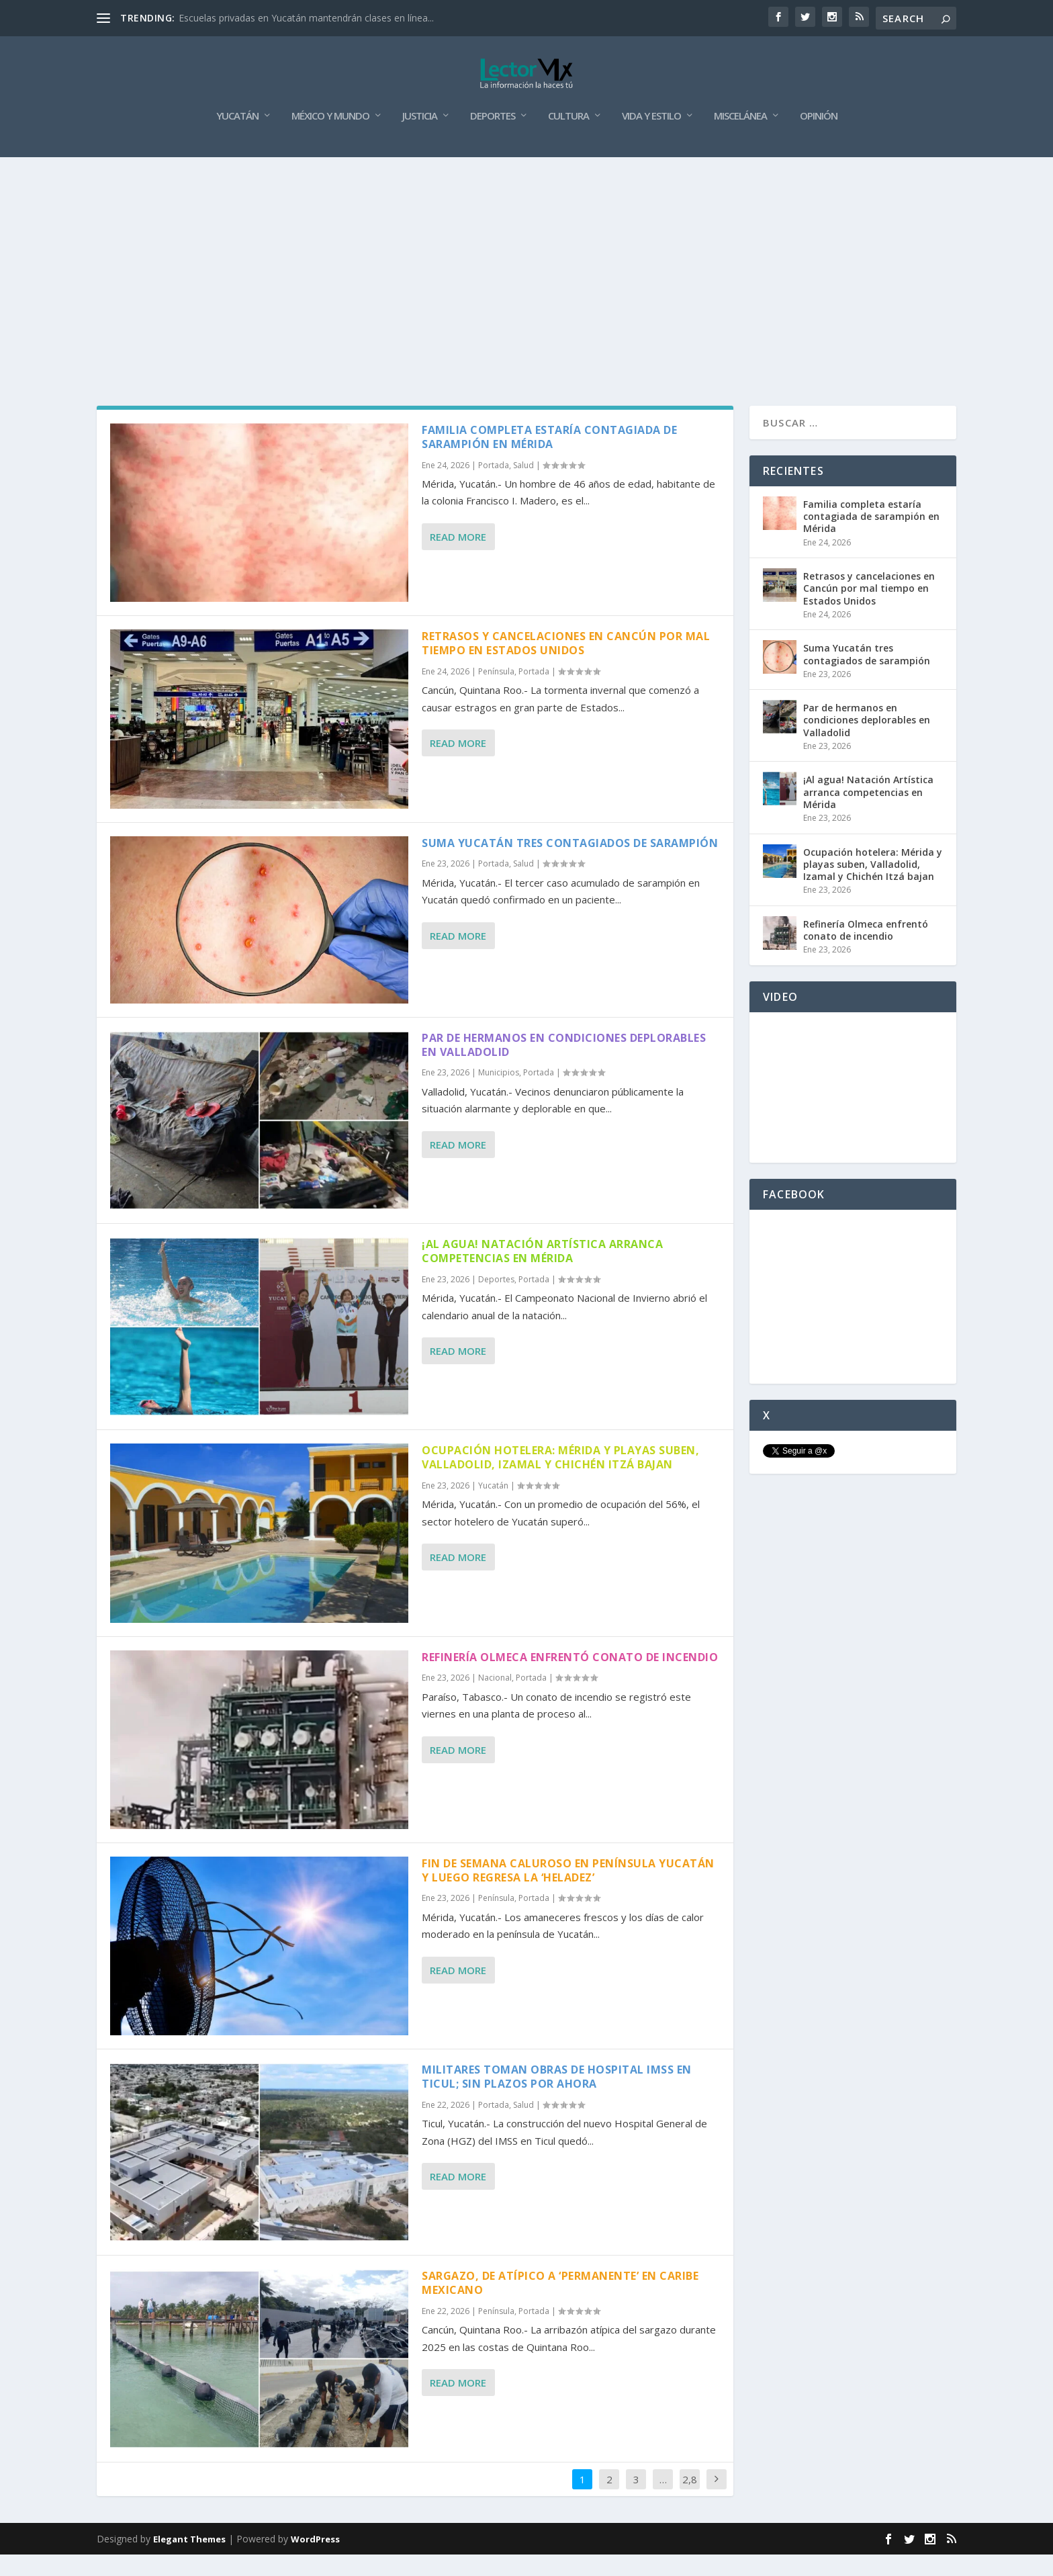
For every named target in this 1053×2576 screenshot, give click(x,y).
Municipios (498, 1094)
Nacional (495, 1699)
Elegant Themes (189, 2561)
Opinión (818, 138)
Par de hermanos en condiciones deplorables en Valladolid (564, 1066)
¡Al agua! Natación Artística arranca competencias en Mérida (542, 1272)
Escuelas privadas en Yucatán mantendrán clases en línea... (306, 17)
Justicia (419, 138)
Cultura (568, 138)
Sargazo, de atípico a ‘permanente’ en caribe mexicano (560, 2304)
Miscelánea (740, 138)
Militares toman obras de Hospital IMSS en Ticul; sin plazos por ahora (557, 2098)
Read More (458, 558)
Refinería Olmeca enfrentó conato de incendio (570, 1678)
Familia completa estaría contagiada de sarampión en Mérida (549, 458)
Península (496, 693)
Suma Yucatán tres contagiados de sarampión (570, 863)
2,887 (689, 2511)
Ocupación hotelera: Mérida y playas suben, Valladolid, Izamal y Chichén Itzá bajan (560, 1478)
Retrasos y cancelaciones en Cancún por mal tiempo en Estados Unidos (566, 664)
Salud (523, 486)
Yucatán (237, 138)
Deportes (492, 138)
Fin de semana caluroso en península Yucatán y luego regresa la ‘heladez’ (568, 1891)
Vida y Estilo (651, 138)
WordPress (315, 2561)
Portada (493, 486)
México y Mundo (330, 138)
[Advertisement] (526, 279)
